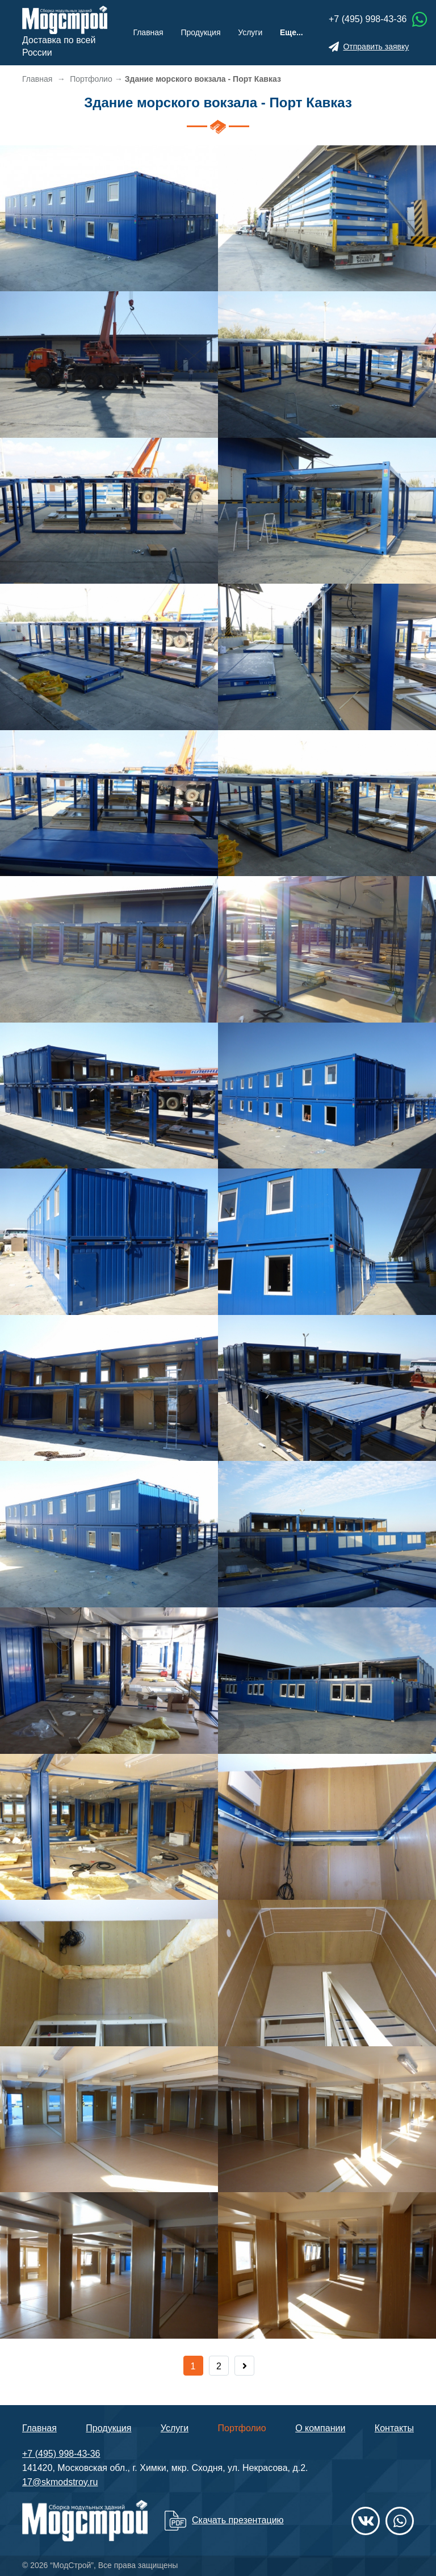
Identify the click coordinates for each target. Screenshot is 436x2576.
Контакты (394, 2428)
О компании (320, 2428)
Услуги (250, 32)
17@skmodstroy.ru (60, 2482)
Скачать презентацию (238, 2520)
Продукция (200, 32)
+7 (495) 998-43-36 (367, 19)
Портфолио (242, 2428)
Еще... (291, 32)
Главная (148, 32)
